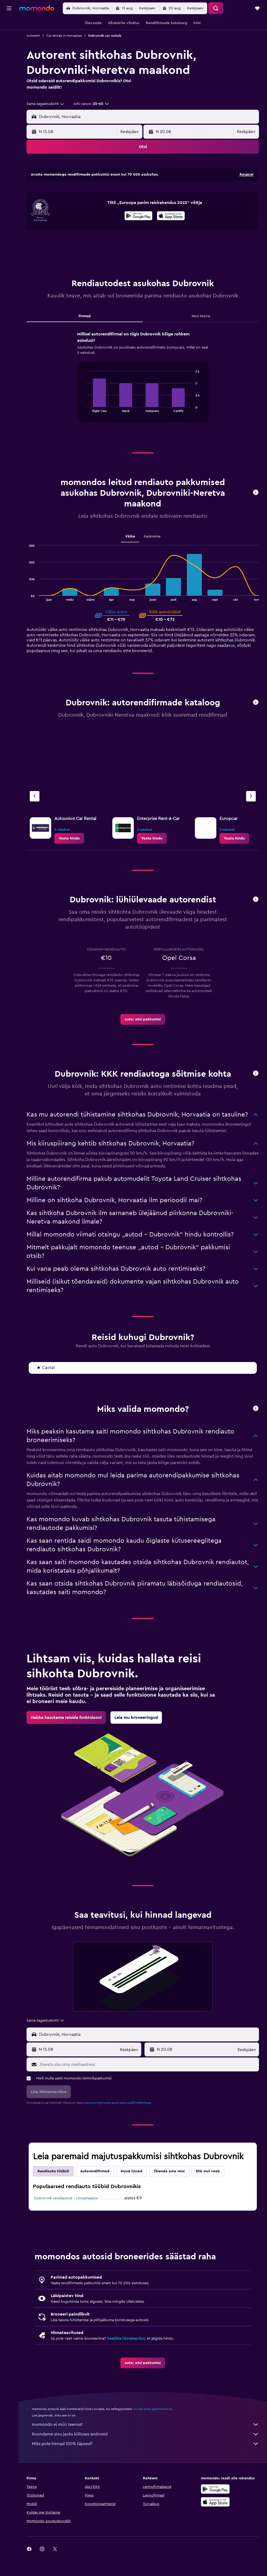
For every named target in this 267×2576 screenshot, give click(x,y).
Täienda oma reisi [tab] (169, 2192)
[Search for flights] (9, 24)
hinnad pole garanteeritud (152, 2429)
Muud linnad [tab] (131, 2192)
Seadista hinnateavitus (126, 2359)
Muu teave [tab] (201, 337)
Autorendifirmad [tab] (94, 2192)
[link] (69, 859)
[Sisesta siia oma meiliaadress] (148, 2085)
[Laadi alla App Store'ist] (171, 237)
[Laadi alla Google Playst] (138, 237)
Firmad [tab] (85, 337)
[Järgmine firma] (251, 817)
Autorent (33, 35)
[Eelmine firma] (34, 817)
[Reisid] (9, 62)
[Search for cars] (9, 47)
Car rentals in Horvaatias (64, 35)
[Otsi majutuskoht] (9, 36)
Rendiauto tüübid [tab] (53, 2192)
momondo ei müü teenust (145, 2445)
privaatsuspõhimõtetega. (133, 2123)
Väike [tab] (130, 557)
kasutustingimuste (97, 2123)
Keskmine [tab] (152, 557)
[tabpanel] (143, 403)
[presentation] (171, 236)
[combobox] (46, 104)
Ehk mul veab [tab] (208, 2192)
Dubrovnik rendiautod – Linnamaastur (66, 2219)
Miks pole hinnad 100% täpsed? (145, 2464)
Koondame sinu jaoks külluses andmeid (145, 2455)
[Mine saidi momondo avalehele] (36, 8)
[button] (9, 8)
